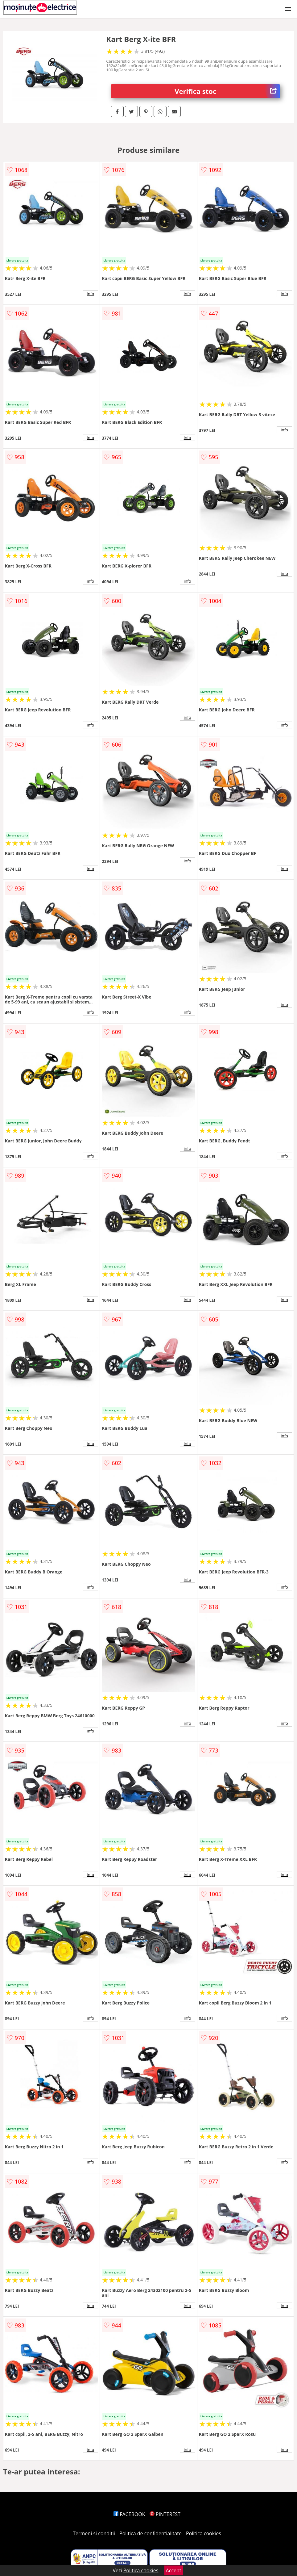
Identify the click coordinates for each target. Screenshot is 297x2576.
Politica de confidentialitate (150, 2533)
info (90, 293)
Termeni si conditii (94, 2533)
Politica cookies (203, 2533)
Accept (173, 2570)
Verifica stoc (227, 91)
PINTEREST (165, 2514)
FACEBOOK (129, 2514)
